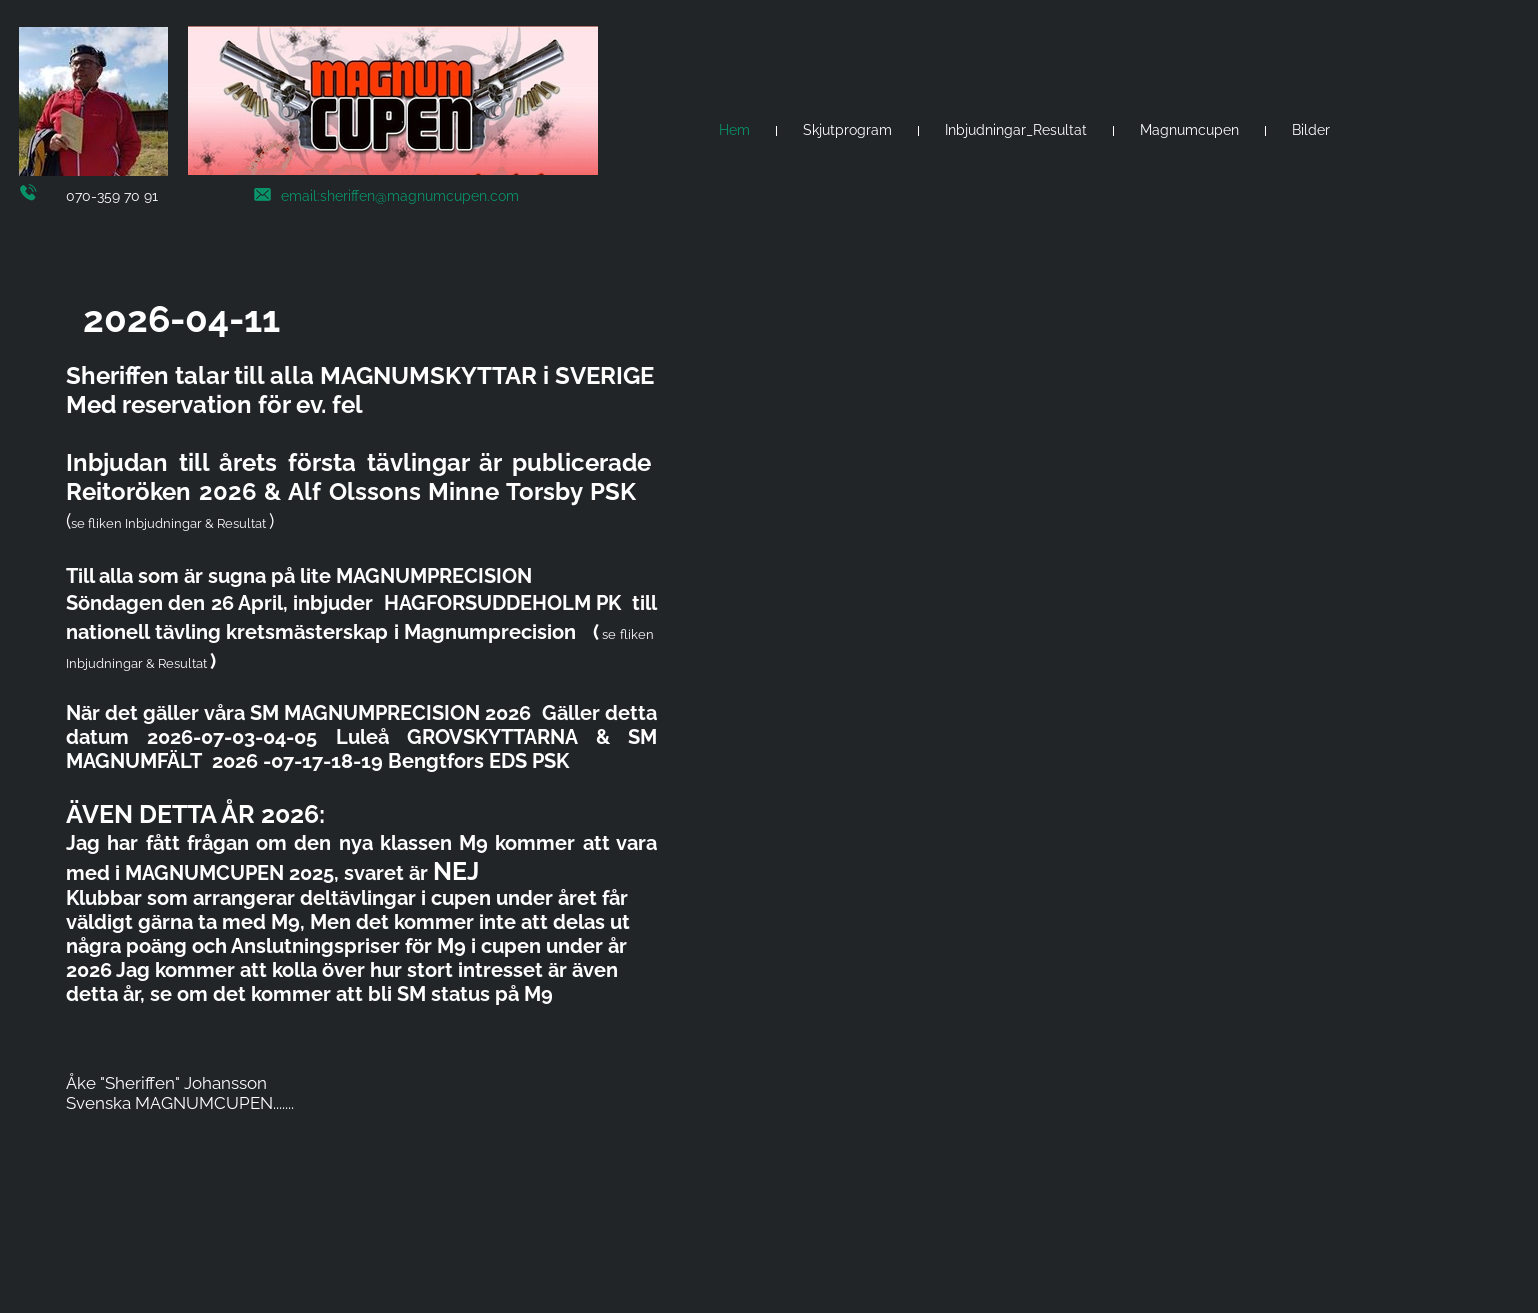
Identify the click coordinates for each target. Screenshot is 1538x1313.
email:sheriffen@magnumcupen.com (400, 196)
